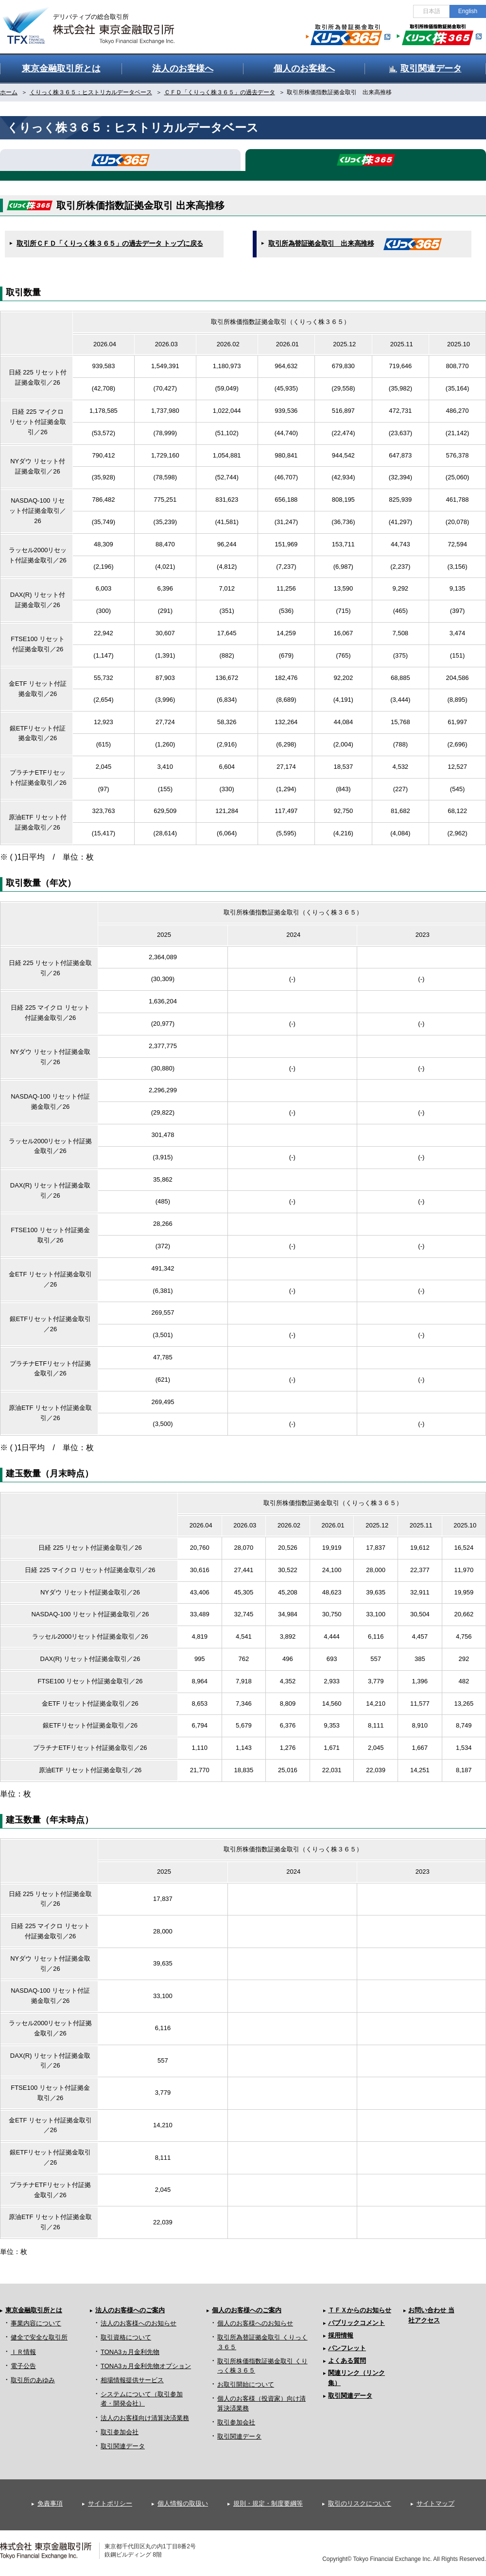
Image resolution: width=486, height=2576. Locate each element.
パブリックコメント (356, 2322)
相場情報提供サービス (132, 2380)
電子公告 (23, 2366)
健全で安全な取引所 (39, 2337)
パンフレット (347, 2348)
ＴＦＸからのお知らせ (359, 2310)
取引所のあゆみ (33, 2380)
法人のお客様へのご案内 (130, 2310)
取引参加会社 (120, 2432)
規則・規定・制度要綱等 (268, 2503)
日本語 (431, 11)
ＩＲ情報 (23, 2352)
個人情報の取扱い (182, 2503)
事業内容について (36, 2323)
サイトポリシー (110, 2503)
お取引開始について (245, 2384)
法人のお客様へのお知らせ (138, 2323)
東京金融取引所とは (33, 2310)
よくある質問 (347, 2360)
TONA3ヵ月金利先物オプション (146, 2366)
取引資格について (126, 2337)
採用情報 (340, 2335)
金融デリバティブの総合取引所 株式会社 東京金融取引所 (97, 19)
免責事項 (50, 2503)
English (467, 11)
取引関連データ (123, 2446)
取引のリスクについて (359, 2503)
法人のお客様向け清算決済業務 (145, 2418)
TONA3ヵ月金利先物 (130, 2352)
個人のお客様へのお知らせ (255, 2323)
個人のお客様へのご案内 (246, 2310)
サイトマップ (435, 2503)
